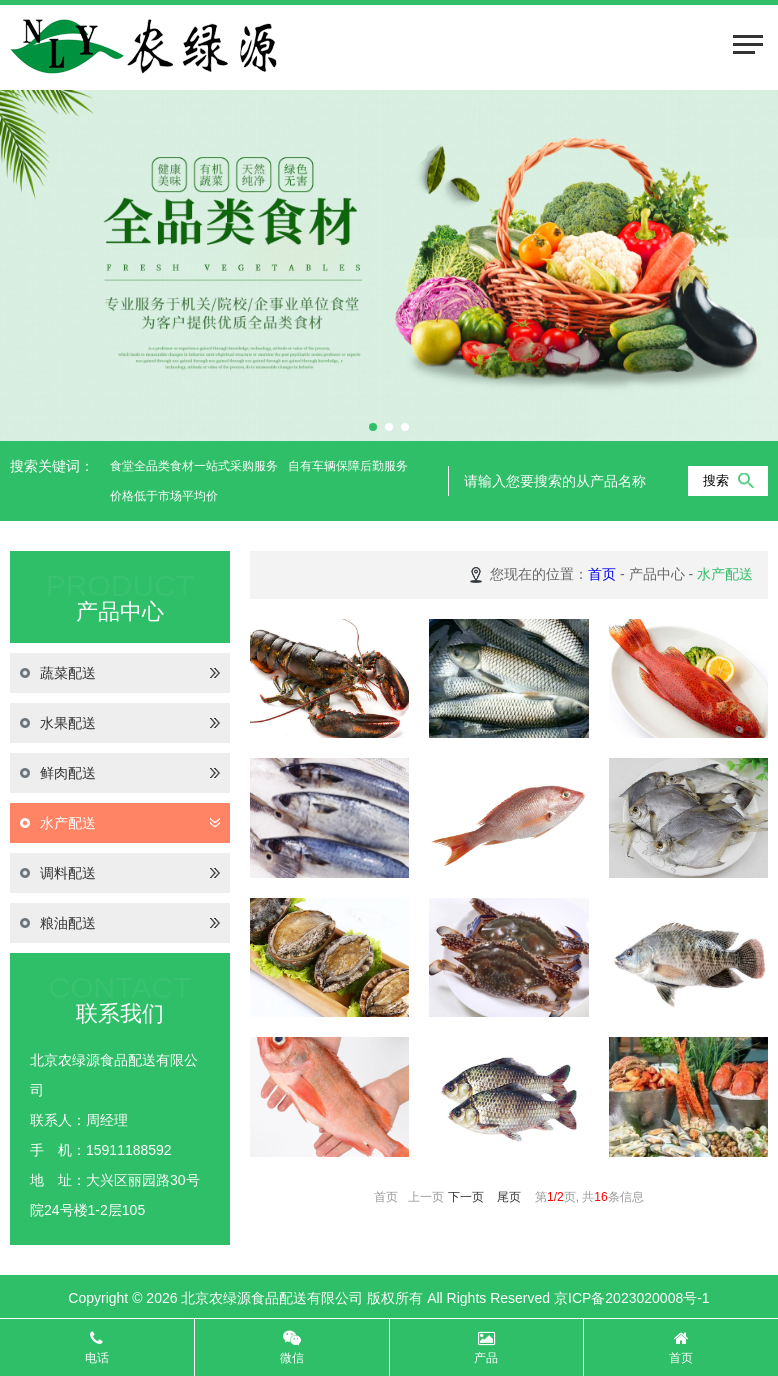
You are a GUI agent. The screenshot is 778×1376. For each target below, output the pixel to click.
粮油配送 (120, 923)
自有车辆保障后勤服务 (348, 466)
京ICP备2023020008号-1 (632, 1298)
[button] (373, 427)
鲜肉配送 (120, 773)
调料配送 (120, 873)
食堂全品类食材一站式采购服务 (194, 466)
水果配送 (120, 723)
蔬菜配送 (120, 673)
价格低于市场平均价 (164, 496)
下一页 (466, 1197)
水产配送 (120, 823)
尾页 (509, 1197)
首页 (602, 574)
